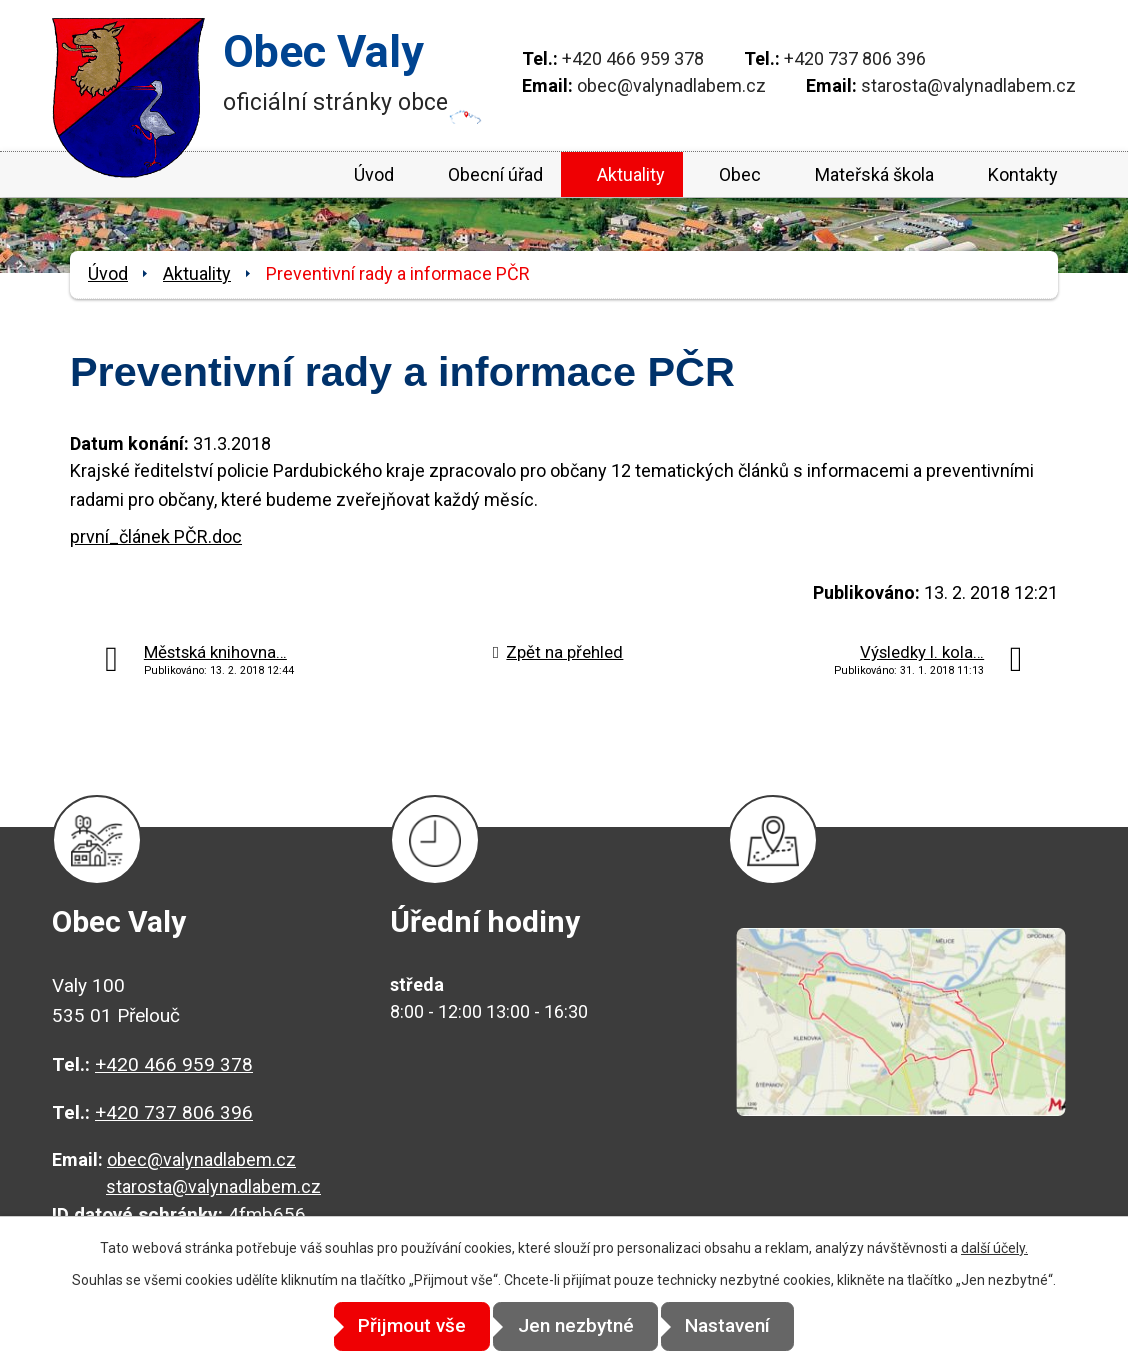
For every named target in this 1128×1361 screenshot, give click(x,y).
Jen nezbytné (576, 1326)
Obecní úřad (495, 174)
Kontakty (1023, 174)
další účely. (994, 1249)
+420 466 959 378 (633, 58)
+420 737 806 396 (855, 58)
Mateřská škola (874, 174)
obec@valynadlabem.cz (671, 85)
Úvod (374, 174)
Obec (740, 174)
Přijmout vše (396, 1326)
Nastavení (744, 1326)
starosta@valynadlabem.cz (968, 85)
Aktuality (631, 174)
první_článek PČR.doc (156, 536)
